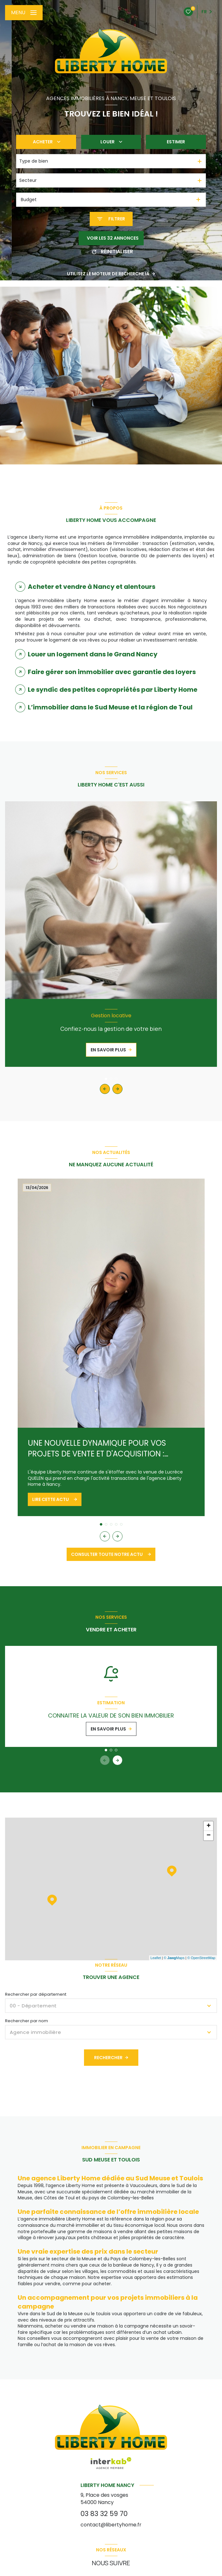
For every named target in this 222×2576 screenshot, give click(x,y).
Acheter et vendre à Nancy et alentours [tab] (91, 586)
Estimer (176, 142)
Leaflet (156, 1958)
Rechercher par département (35, 1994)
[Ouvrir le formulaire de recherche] (111, 219)
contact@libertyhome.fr (111, 2524)
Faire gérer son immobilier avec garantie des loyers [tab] (112, 671)
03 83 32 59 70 (104, 2513)
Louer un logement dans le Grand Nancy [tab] (93, 654)
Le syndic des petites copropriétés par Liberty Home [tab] (112, 689)
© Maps (174, 1958)
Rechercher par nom (26, 2020)
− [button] (209, 1835)
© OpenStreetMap (201, 1958)
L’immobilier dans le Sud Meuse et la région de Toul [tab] (110, 707)
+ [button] (209, 1826)
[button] (117, 1089)
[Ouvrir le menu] (24, 12)
